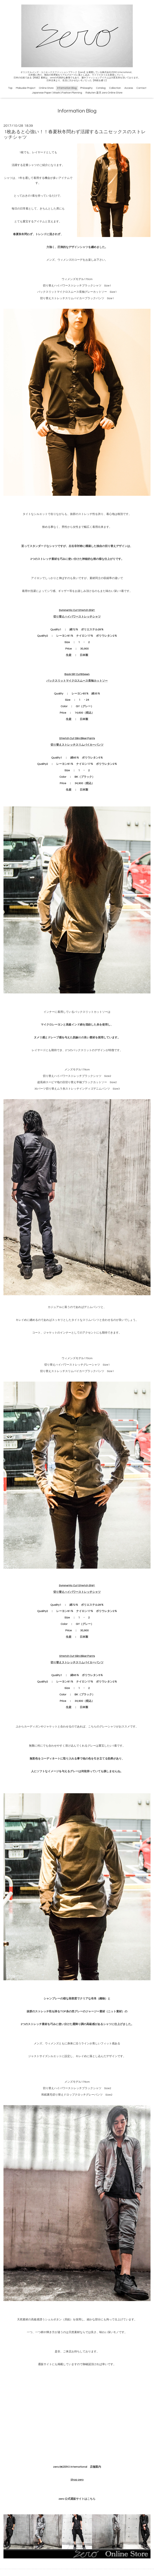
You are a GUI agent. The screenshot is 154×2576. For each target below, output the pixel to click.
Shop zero (77, 2479)
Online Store (46, 88)
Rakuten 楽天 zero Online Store (104, 92)
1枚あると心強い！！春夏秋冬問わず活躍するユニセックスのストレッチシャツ (74, 134)
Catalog (101, 88)
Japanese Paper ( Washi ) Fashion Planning (57, 92)
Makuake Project (25, 88)
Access (128, 88)
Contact (141, 88)
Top (10, 88)
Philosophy (86, 88)
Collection (115, 88)
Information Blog (67, 88)
